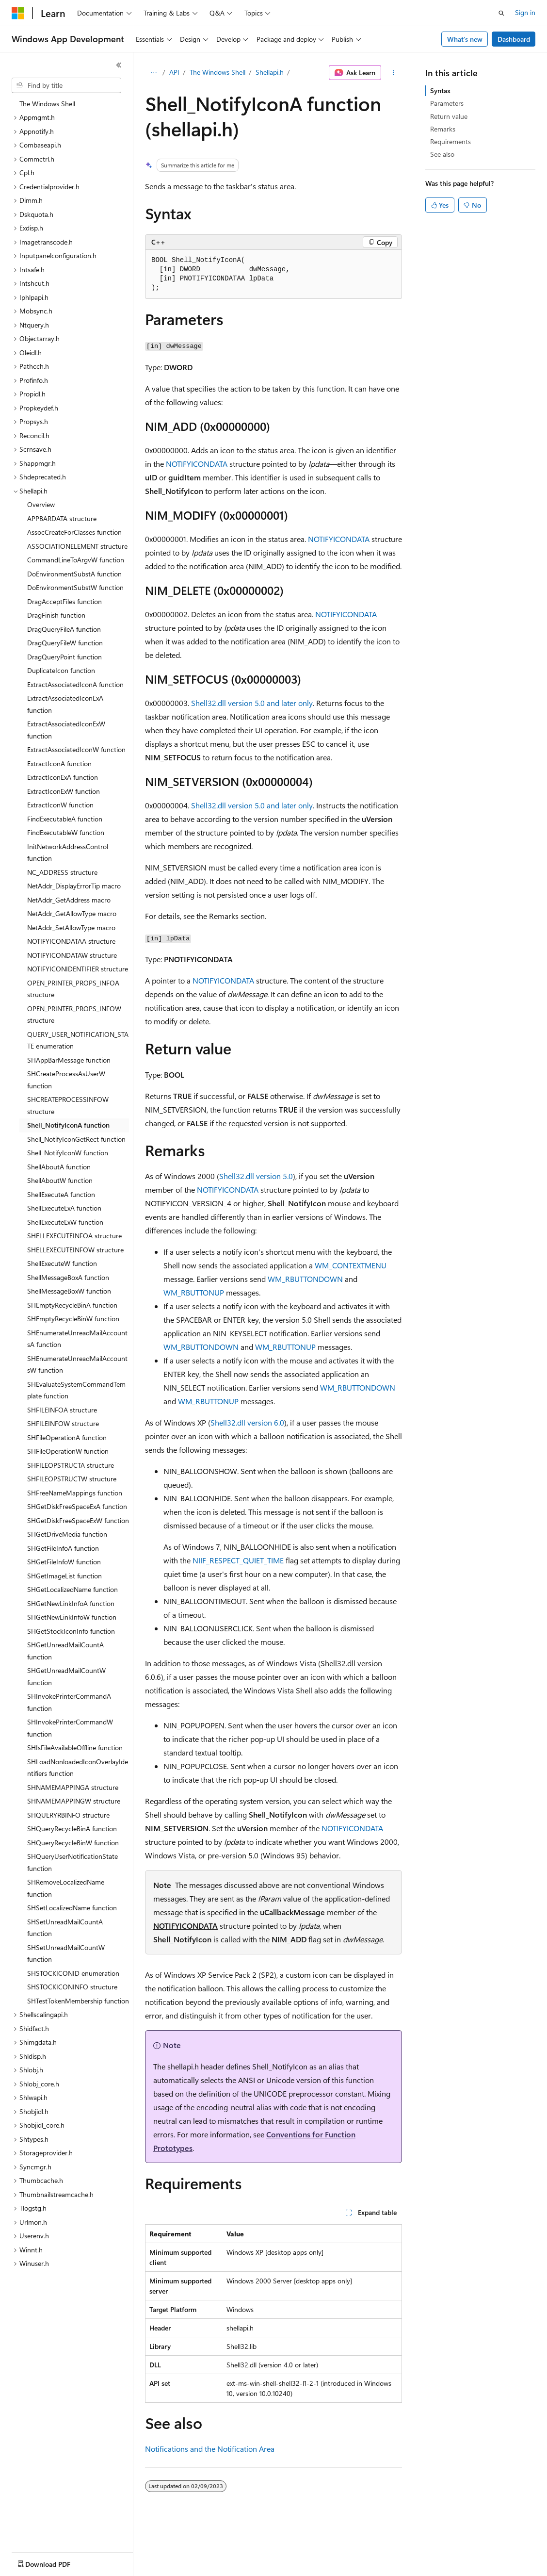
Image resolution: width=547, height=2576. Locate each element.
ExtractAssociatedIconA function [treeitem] (75, 684)
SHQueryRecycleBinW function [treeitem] (73, 1842)
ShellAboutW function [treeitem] (60, 1180)
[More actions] (393, 73)
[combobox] (66, 85)
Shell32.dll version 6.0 (247, 1422)
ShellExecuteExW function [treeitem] (65, 1222)
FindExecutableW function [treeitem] (65, 832)
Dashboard (514, 39)
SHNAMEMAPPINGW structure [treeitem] (73, 1800)
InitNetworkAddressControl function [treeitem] (67, 852)
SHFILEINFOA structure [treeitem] (62, 1409)
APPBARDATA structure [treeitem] (62, 518)
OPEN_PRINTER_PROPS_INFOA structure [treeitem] (73, 989)
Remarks (442, 128)
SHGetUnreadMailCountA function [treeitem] (65, 1650)
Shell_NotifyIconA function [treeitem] (68, 1125)
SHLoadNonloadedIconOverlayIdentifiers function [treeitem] (77, 1767)
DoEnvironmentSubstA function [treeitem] (74, 573)
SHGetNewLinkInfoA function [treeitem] (70, 1603)
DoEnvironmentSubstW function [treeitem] (75, 587)
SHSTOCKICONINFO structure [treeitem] (72, 1986)
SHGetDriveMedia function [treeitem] (67, 1534)
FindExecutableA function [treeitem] (64, 818)
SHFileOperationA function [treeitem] (67, 1437)
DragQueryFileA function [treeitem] (64, 629)
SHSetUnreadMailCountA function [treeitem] (65, 1927)
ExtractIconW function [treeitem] (60, 804)
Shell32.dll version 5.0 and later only (252, 703)
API (174, 72)
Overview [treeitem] (41, 504)
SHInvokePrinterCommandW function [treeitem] (70, 1728)
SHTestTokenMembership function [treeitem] (78, 2000)
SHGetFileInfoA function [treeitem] (63, 1548)
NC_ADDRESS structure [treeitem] (62, 872)
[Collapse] (119, 65)
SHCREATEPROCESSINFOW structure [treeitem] (68, 1105)
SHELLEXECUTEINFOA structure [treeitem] (74, 1235)
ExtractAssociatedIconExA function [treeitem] (65, 704)
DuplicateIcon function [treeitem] (61, 670)
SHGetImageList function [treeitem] (64, 1575)
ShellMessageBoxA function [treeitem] (68, 1277)
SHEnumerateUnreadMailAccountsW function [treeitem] (77, 1364)
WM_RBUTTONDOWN (305, 1279)
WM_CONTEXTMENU (350, 1265)
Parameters (447, 103)
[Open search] (501, 13)
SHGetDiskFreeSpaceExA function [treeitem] (77, 1506)
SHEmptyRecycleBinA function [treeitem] (72, 1305)
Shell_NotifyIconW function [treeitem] (67, 1152)
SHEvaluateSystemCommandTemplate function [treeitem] (76, 1390)
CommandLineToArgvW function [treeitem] (75, 559)
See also (442, 154)
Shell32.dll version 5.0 (256, 1176)
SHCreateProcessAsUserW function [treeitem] (66, 1079)
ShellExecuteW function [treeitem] (62, 1263)
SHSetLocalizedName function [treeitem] (72, 1907)
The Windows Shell (217, 72)
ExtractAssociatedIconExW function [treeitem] (66, 729)
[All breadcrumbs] (153, 73)
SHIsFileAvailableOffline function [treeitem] (75, 1747)
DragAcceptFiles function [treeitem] (64, 601)
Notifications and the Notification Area (209, 2449)
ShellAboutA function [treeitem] (59, 1166)
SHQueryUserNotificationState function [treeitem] (72, 1862)
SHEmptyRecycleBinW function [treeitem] (73, 1318)
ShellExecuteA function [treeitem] (61, 1194)
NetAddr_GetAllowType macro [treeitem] (71, 913)
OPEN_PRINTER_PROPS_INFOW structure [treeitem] (74, 1014)
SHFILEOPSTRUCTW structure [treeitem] (71, 1478)
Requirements (450, 141)
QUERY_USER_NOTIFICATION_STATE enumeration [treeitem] (78, 1040)
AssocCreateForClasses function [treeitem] (74, 532)
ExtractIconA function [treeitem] (59, 763)
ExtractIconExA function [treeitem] (62, 777)
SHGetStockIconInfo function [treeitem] (71, 1631)
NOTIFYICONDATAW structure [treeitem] (72, 955)
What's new (465, 39)
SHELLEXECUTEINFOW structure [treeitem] (75, 1249)
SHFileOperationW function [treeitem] (68, 1451)
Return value (448, 116)
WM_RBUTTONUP (193, 1292)
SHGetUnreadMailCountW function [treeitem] (66, 1676)
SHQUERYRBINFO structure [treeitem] (68, 1815)
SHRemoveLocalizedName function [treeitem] (65, 1888)
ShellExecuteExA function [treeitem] (64, 1208)
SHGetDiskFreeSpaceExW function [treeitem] (78, 1520)
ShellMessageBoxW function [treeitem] (69, 1291)
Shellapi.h (270, 72)
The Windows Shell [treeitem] (47, 103)
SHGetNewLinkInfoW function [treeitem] (71, 1617)
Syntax (440, 90)
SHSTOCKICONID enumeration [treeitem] (73, 1973)
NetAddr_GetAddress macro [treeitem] (69, 899)
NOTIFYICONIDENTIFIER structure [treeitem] (77, 968)
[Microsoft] (18, 13)
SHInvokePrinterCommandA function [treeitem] (69, 1702)
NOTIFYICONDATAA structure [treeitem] (71, 941)
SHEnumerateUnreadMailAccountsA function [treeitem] (77, 1338)
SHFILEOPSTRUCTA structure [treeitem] (70, 1465)
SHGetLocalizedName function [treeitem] (72, 1589)
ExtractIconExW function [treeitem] (63, 791)
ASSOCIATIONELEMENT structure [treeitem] (77, 546)
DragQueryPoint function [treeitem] (64, 656)
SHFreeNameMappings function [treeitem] (74, 1492)
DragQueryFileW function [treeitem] (65, 642)
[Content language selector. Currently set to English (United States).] (56, 2562)
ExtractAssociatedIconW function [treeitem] (76, 749)
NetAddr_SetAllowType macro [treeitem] (71, 927)
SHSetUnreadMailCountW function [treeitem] (66, 1953)
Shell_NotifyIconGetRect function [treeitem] (76, 1139)
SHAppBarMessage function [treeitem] (69, 1060)
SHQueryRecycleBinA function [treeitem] (72, 1828)
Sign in (525, 12)
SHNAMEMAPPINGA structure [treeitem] (72, 1787)
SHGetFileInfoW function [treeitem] (64, 1561)
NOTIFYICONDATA (196, 464)
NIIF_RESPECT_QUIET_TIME (238, 1560)
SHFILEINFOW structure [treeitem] (63, 1423)
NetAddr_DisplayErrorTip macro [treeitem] (74, 885)
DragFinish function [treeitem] (56, 615)
